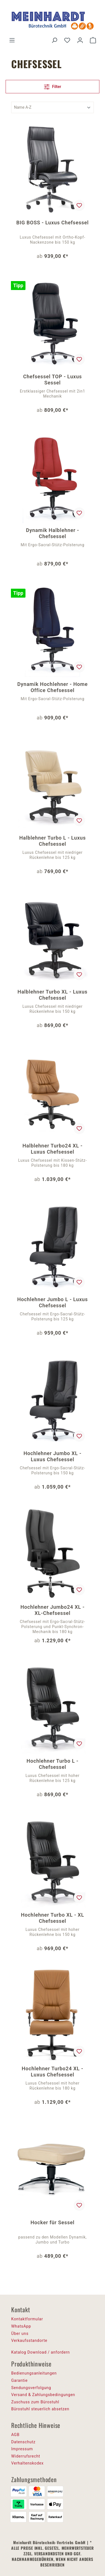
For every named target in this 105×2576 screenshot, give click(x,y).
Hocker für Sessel (52, 2222)
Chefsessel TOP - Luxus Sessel (52, 380)
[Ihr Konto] (80, 40)
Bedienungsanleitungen (34, 2373)
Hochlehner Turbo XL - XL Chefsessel (52, 1918)
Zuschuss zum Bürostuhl (35, 2402)
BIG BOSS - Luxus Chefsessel (52, 222)
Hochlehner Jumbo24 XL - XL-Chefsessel (52, 1610)
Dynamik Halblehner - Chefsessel (52, 533)
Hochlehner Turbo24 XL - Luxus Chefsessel (52, 2072)
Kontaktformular (27, 2319)
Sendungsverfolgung (31, 2387)
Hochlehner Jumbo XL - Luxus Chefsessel (52, 1456)
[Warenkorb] (93, 40)
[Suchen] (54, 40)
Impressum (22, 2449)
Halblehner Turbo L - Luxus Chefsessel (52, 841)
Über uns (20, 2333)
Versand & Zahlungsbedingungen (43, 2394)
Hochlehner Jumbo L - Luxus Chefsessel (52, 1302)
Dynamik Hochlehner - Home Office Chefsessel (52, 687)
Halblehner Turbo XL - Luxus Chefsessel (53, 995)
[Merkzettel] (67, 40)
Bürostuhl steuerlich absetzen (40, 2409)
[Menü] (12, 40)
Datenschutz (23, 2442)
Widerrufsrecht (25, 2456)
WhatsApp (21, 2326)
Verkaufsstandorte (29, 2340)
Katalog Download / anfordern (40, 2352)
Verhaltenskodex (27, 2463)
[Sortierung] (52, 107)
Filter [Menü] (52, 85)
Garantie (19, 2380)
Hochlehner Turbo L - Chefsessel (53, 1764)
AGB (15, 2434)
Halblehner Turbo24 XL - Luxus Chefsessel (52, 1149)
